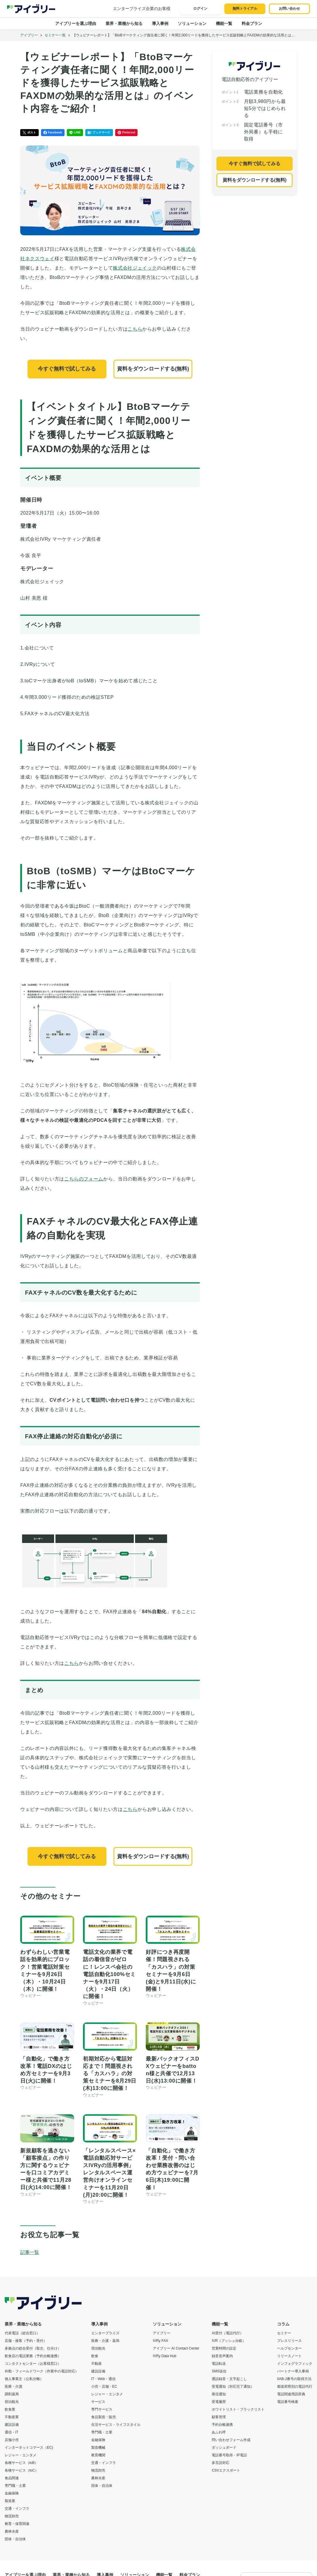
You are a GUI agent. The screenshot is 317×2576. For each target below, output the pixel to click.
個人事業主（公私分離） (24, 2379)
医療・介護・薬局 (105, 2341)
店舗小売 (12, 2440)
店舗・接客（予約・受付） (26, 2341)
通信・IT (11, 2432)
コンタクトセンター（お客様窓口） (33, 2364)
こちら (135, 329)
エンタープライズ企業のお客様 (141, 8)
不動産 (96, 2364)
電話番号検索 (287, 2402)
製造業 (10, 2501)
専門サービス (101, 2409)
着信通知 (219, 2394)
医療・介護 (13, 2386)
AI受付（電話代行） (227, 2333)
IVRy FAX (160, 2341)
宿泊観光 (12, 2402)
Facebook (52, 132)
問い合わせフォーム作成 (231, 2440)
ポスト (29, 132)
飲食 (94, 2356)
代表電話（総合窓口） (22, 2333)
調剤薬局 (12, 2394)
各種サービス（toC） (21, 2470)
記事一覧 (29, 2252)
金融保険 (12, 2493)
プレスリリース (289, 2341)
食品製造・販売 (103, 2417)
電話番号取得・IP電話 (229, 2455)
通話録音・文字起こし (229, 2379)
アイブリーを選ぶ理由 (75, 23)
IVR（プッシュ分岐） (229, 2341)
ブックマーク (99, 132)
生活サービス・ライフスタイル (115, 2425)
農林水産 (12, 2531)
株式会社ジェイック (135, 267)
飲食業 (10, 2409)
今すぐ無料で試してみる (67, 369)
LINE (75, 132)
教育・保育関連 (17, 2524)
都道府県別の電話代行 (294, 2386)
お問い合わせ (289, 8)
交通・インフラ (17, 2508)
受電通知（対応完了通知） (233, 2386)
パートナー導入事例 (293, 2371)
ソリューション (192, 23)
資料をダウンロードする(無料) (153, 369)
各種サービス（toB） (21, 2463)
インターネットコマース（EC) (29, 2447)
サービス (98, 2402)
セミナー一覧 (55, 35)
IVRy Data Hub (164, 2356)
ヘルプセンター (289, 2348)
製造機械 (98, 2447)
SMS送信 (219, 2371)
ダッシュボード (224, 2447)
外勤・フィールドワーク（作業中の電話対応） (42, 2371)
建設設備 (12, 2425)
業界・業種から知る (124, 23)
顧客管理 (219, 2417)
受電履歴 (219, 2402)
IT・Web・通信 (103, 2379)
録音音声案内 (222, 2356)
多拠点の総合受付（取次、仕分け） (33, 2348)
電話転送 (219, 2364)
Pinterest (126, 132)
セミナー (284, 2333)
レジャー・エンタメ (20, 2455)
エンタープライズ (105, 2333)
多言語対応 (220, 2463)
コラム (283, 2324)
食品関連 (12, 2478)
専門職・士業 (15, 2486)
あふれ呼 (219, 2432)
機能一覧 (224, 23)
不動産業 (12, 2417)
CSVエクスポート (226, 2470)
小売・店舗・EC (104, 2386)
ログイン (200, 8)
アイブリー (29, 35)
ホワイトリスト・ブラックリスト (238, 2409)
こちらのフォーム (83, 1178)
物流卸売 (12, 2516)
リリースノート (289, 2356)
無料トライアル (245, 8)
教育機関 (98, 2455)
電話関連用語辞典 (291, 2394)
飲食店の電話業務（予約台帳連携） (33, 2356)
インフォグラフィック (294, 2364)
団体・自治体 (15, 2539)
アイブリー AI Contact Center (176, 2348)
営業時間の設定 (224, 2348)
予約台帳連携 (222, 2425)
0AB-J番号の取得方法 (294, 2379)
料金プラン (252, 23)
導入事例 (160, 23)
